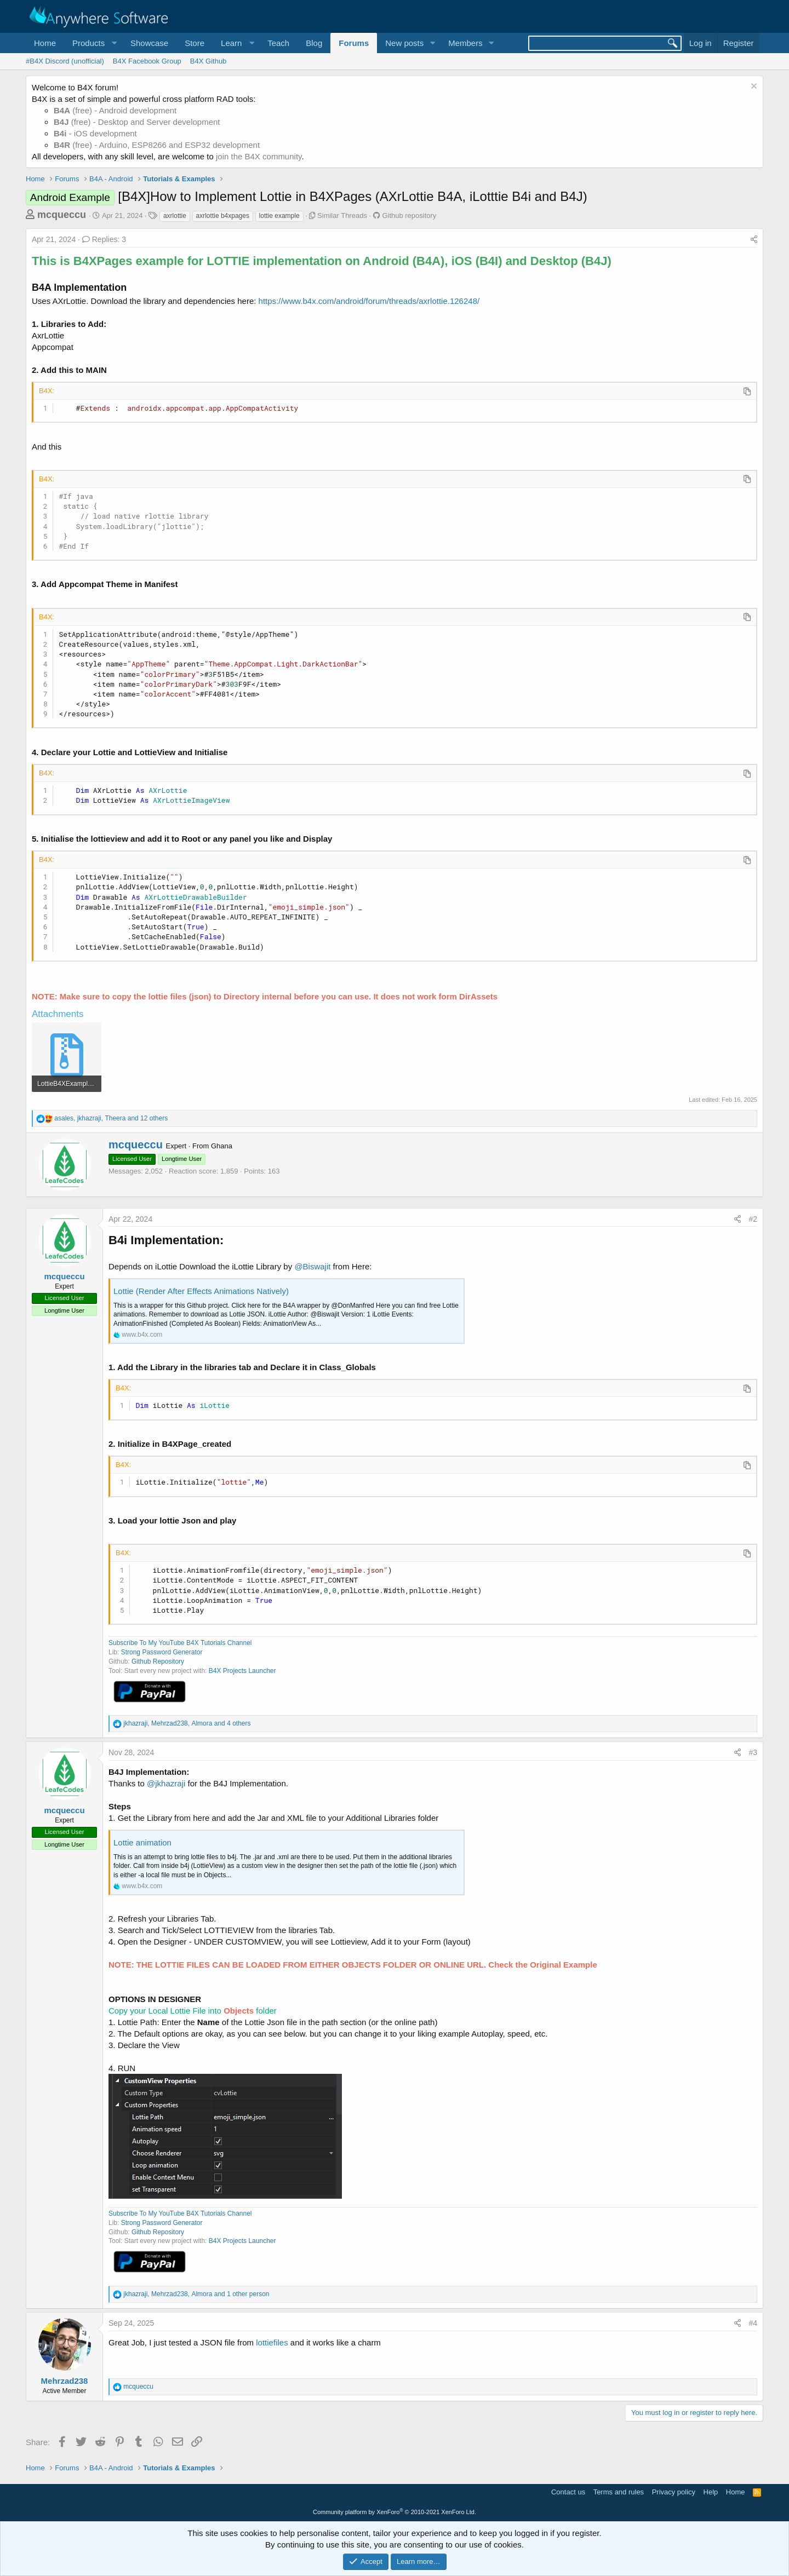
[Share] (754, 240)
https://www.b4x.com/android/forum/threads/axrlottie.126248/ (369, 301)
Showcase (149, 43)
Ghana (221, 1146)
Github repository (409, 215)
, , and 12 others (111, 1118)
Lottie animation (142, 1842)
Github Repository (158, 1661)
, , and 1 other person (196, 2294)
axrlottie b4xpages (222, 216)
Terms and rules (618, 2492)
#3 (752, 1752)
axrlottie (174, 216)
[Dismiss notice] (752, 87)
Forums (354, 43)
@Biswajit (312, 1266)
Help (711, 2492)
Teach (278, 43)
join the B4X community (258, 156)
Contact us (568, 2492)
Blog (314, 43)
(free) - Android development (115, 110)
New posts (404, 43)
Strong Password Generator (162, 1652)
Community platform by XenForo (394, 2512)
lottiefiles (272, 2342)
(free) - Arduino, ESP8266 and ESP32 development (157, 145)
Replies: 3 (104, 239)
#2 (752, 1219)
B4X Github (208, 61)
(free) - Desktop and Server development (137, 122)
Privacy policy (673, 2492)
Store (194, 43)
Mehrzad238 (64, 2380)
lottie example (279, 216)
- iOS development (95, 133)
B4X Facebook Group (147, 61)
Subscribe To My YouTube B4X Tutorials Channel (180, 1643)
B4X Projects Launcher (242, 1671)
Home (45, 43)
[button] (93, 43)
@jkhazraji (166, 1783)
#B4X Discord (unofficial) (65, 61)
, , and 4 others (186, 1723)
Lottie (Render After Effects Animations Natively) (201, 1291)
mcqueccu (61, 214)
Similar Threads (342, 215)
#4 (752, 2323)
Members (465, 43)
